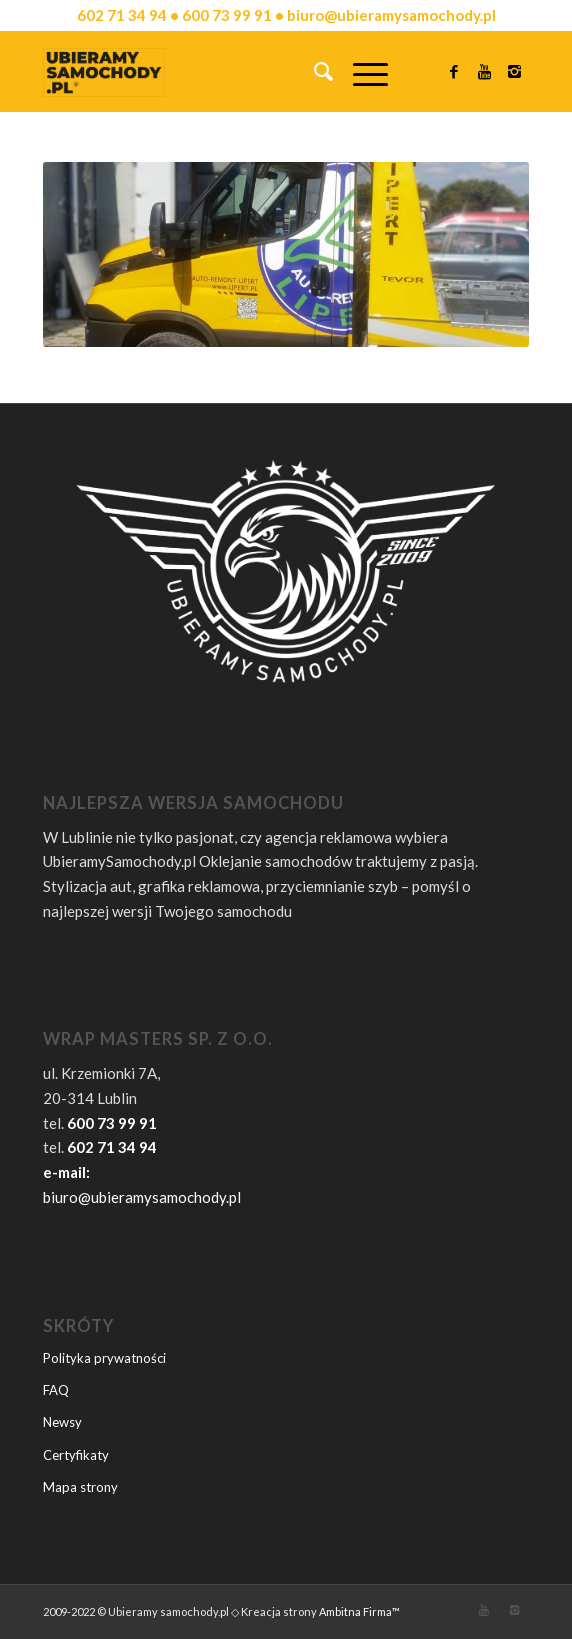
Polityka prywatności (104, 1358)
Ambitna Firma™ (359, 1611)
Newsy (62, 1422)
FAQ (56, 1390)
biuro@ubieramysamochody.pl (142, 1197)
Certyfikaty (76, 1455)
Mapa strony (80, 1487)
